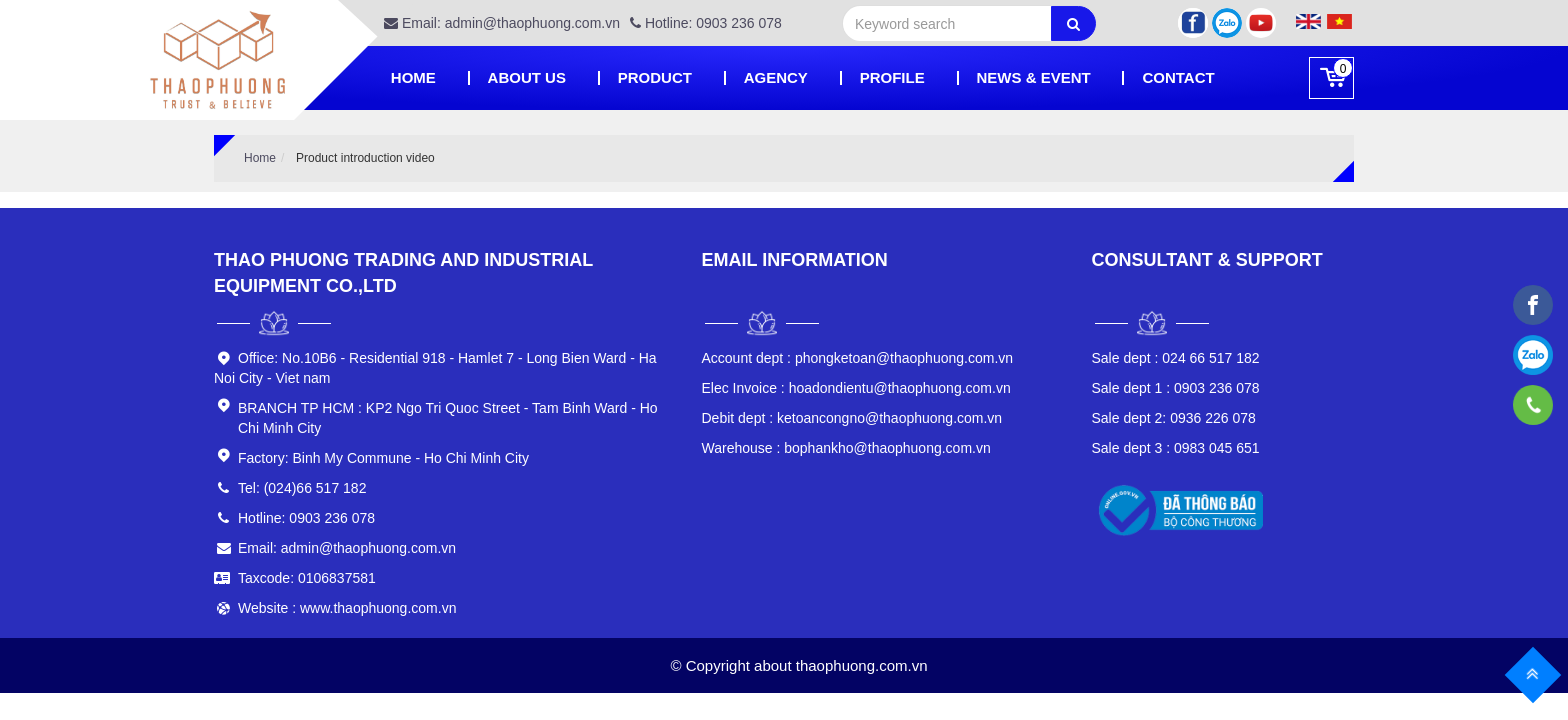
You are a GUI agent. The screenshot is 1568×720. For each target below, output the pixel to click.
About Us (527, 77)
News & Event (1034, 77)
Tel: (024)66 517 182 (302, 488)
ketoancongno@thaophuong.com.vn (852, 418)
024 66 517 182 (1176, 358)
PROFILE (892, 77)
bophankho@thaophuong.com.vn (846, 448)
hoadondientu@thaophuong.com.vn (856, 388)
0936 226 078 (1174, 418)
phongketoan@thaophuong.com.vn (858, 358)
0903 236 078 (1176, 388)
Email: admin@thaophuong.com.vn (502, 23)
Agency (776, 77)
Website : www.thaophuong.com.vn (347, 608)
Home (413, 77)
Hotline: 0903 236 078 (706, 23)
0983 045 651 (1176, 448)
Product (655, 77)
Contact (1178, 77)
